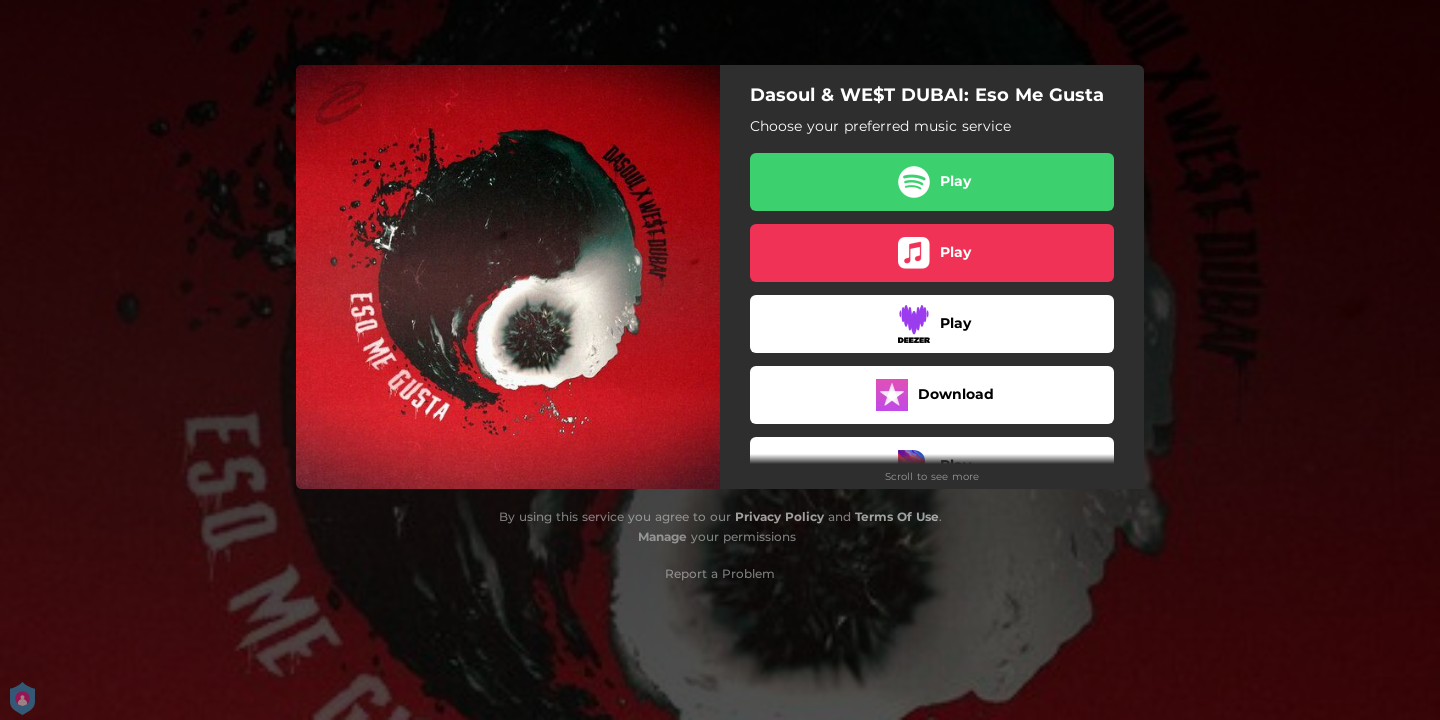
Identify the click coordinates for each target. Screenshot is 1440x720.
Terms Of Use (897, 516)
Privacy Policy (779, 516)
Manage (662, 536)
